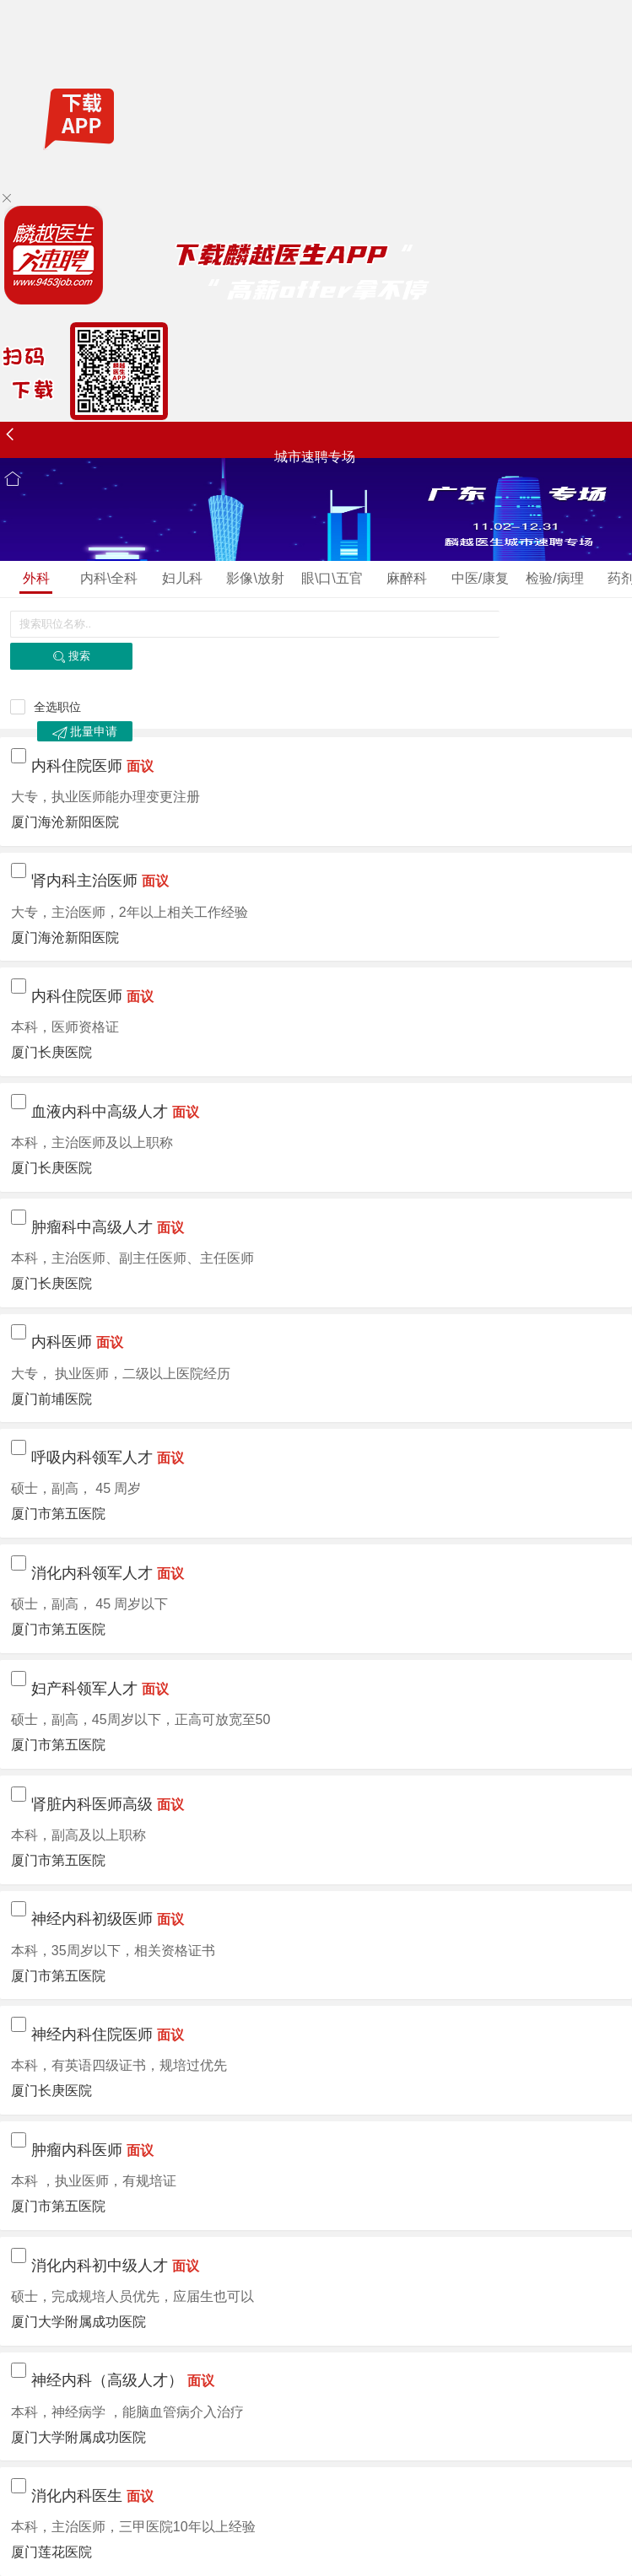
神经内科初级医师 (92, 1918)
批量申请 (84, 732)
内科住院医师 (76, 765)
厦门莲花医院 (51, 2552)
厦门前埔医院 (51, 1399)
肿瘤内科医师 (76, 2150)
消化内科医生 (76, 2495)
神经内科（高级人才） (107, 2380)
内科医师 (61, 1342)
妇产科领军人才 (84, 1688)
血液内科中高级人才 (99, 1111)
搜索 (71, 656)
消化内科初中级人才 (99, 2265)
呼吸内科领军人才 (92, 1457)
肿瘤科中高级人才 (92, 1227)
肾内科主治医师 (84, 880)
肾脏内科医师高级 (92, 1804)
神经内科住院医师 (92, 2034)
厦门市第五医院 (58, 1513)
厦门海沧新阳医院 (65, 822)
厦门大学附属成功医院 (78, 2322)
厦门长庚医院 (51, 1052)
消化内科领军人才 (92, 1573)
